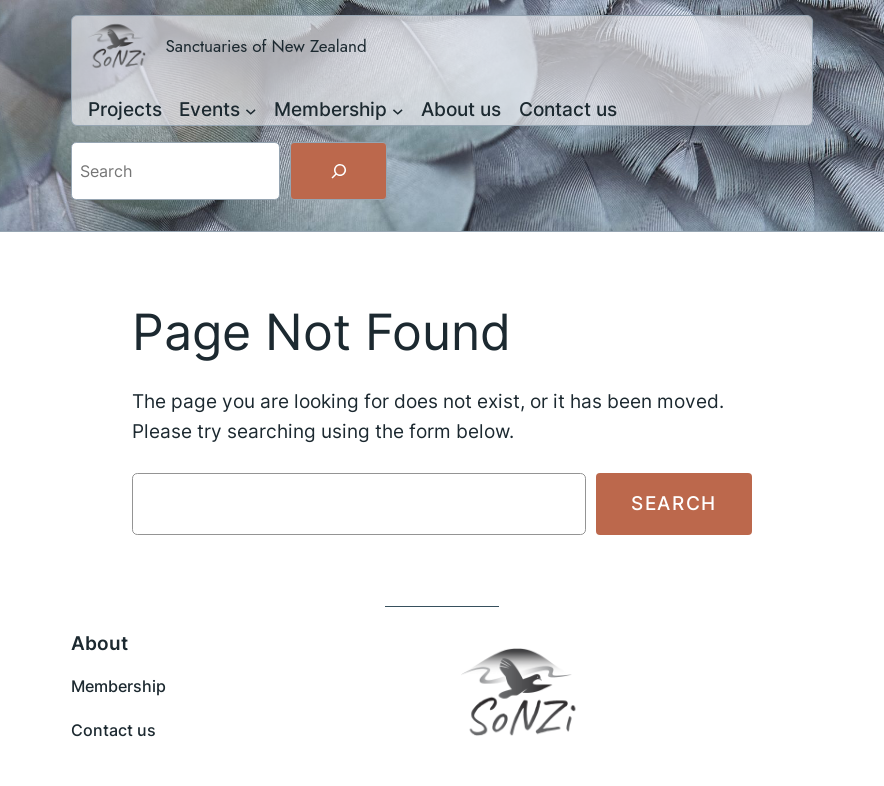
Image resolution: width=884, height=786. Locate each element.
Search (674, 503)
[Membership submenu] (398, 110)
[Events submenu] (251, 110)
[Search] (338, 171)
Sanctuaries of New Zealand (265, 46)
